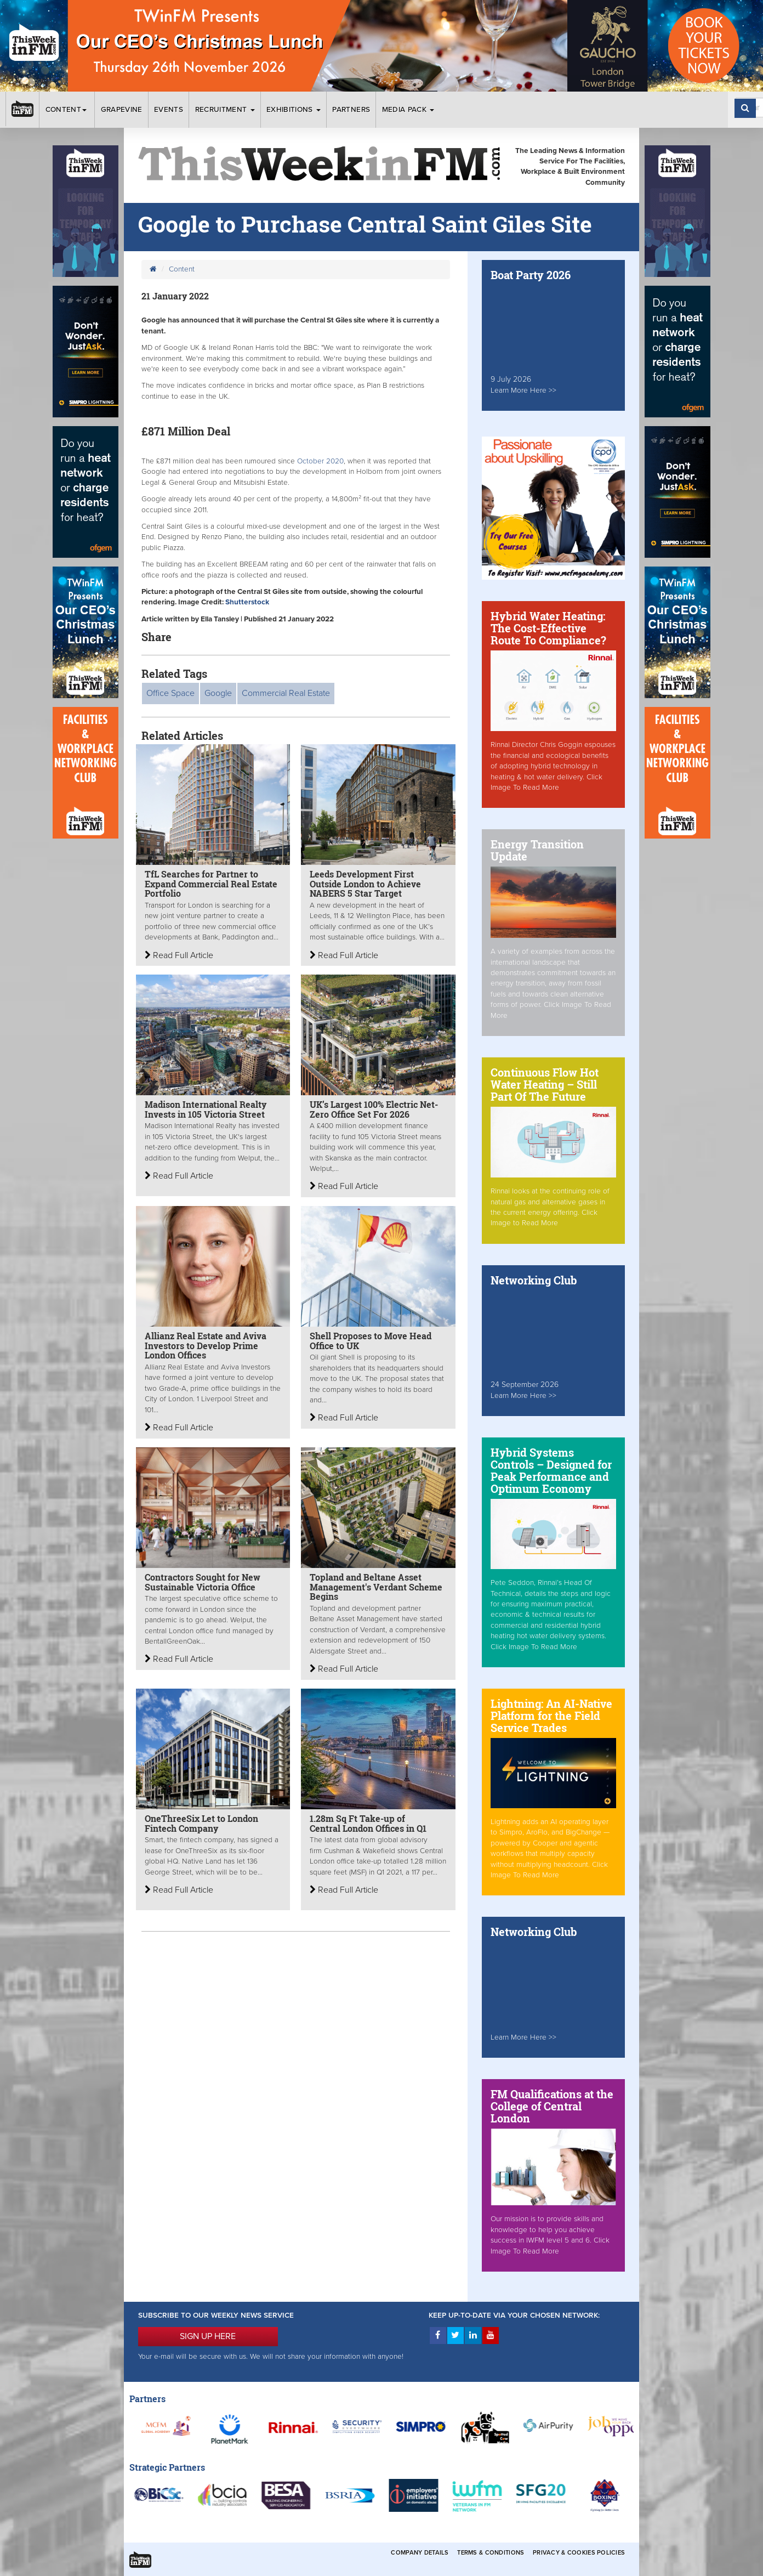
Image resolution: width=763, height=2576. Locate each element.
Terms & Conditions (490, 2552)
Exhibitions (293, 109)
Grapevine (122, 109)
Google (218, 693)
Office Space (170, 693)
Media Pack (408, 109)
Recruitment (225, 109)
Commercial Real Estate (286, 693)
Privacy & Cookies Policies (579, 2552)
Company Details (419, 2552)
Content (67, 109)
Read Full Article (179, 955)
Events (168, 109)
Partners (351, 109)
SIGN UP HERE (208, 2336)
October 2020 (319, 461)
